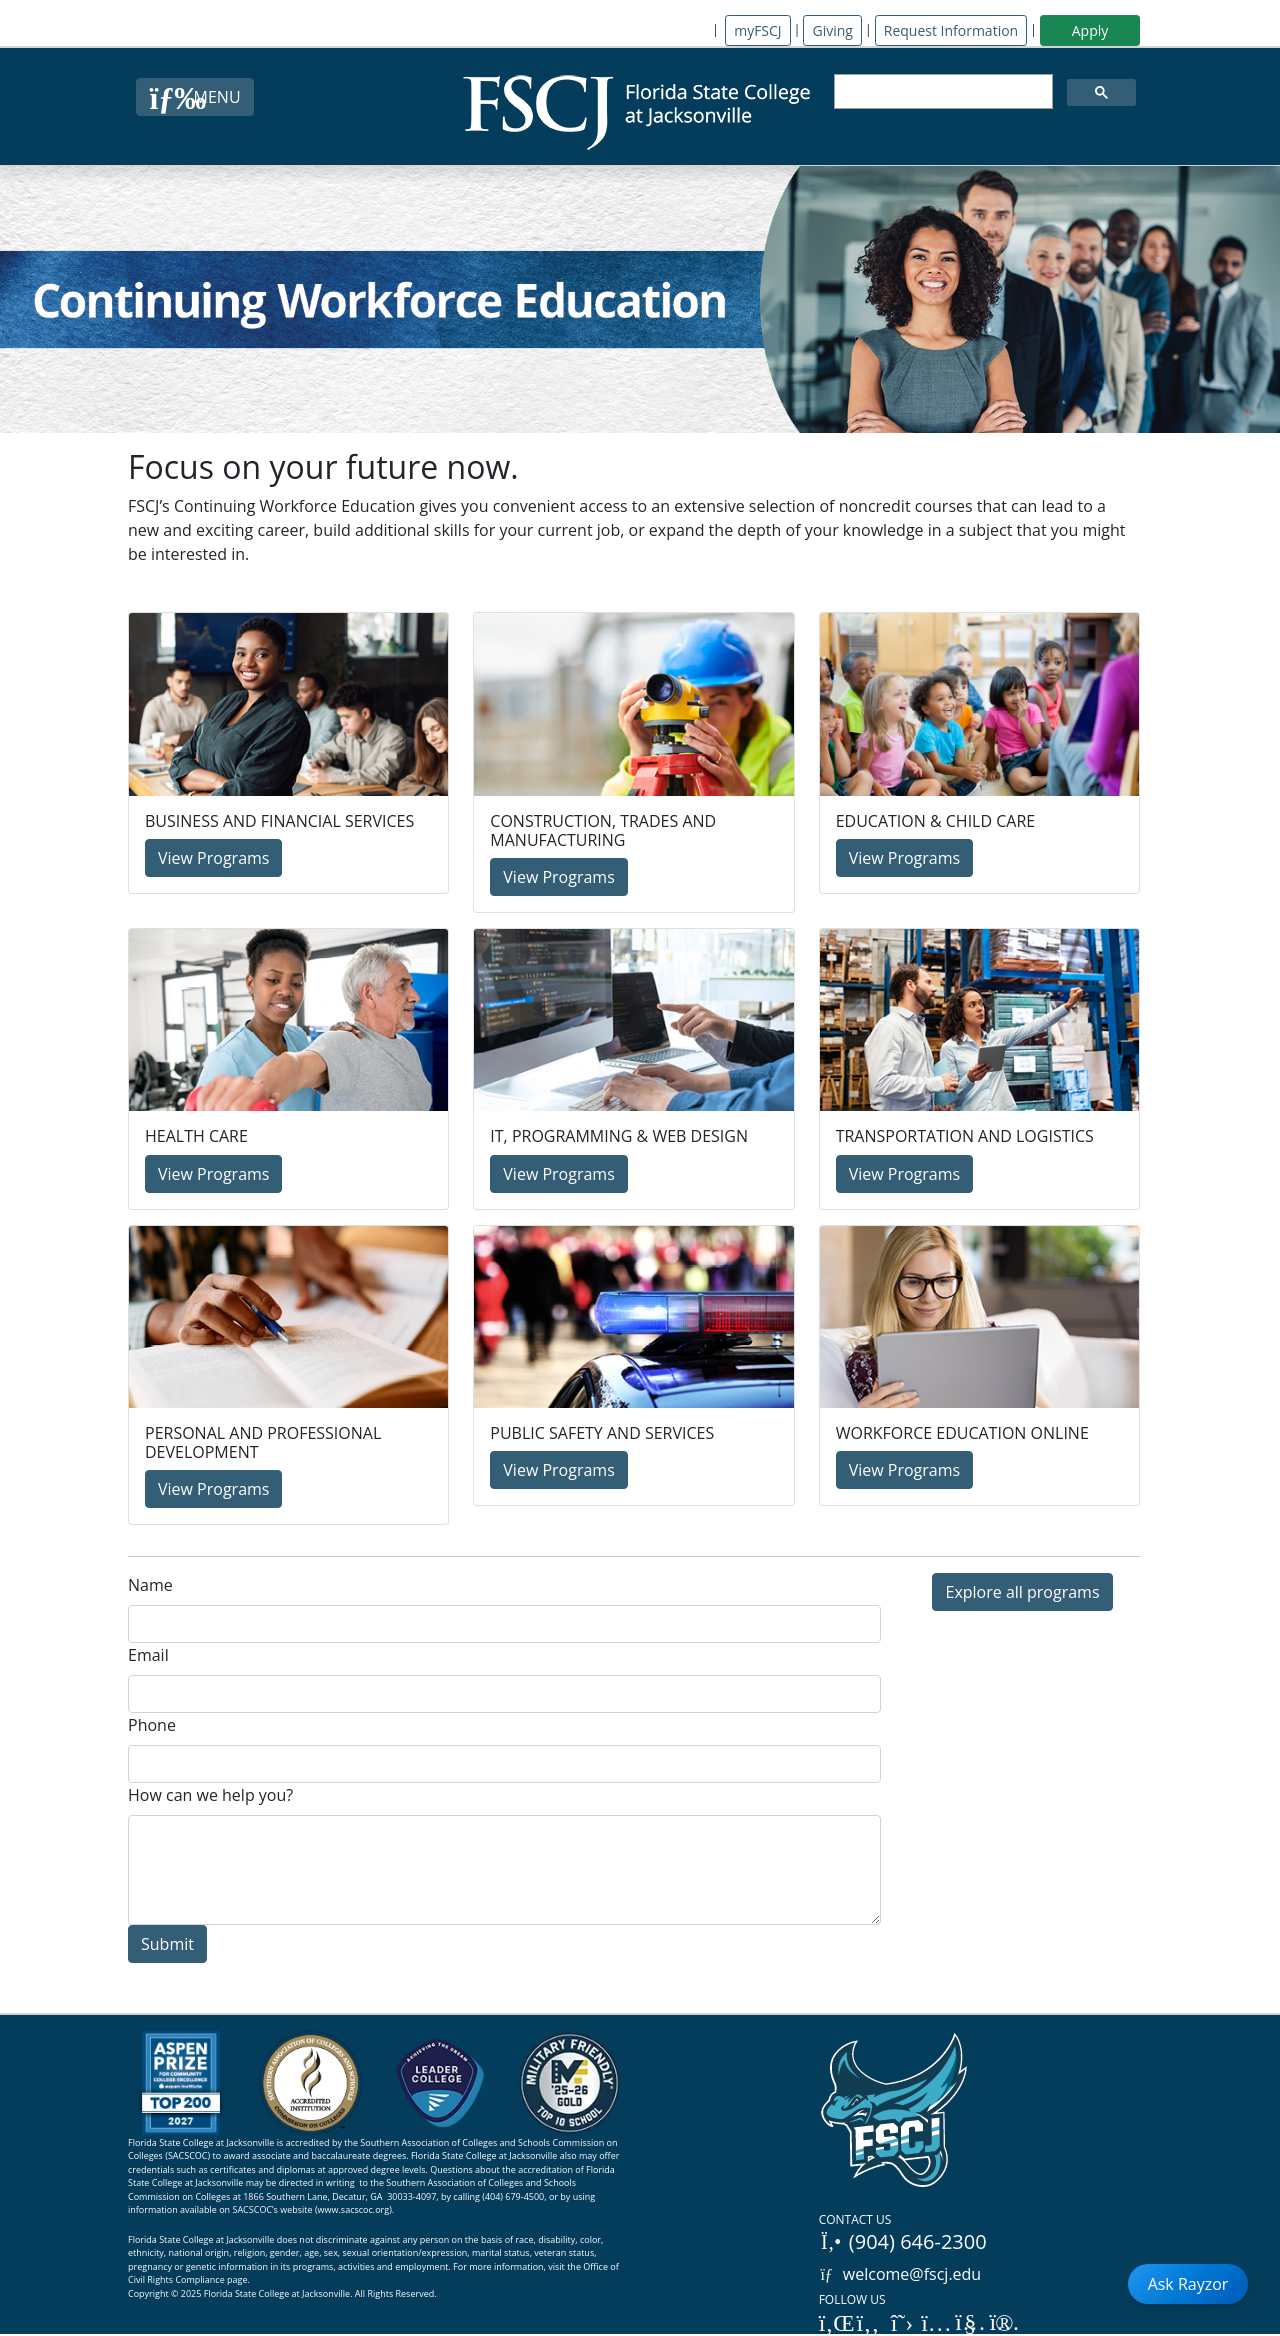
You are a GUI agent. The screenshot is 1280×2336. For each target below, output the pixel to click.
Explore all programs (1022, 1592)
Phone (152, 1725)
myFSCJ (757, 30)
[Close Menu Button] (194, 97)
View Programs (213, 858)
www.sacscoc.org (354, 2209)
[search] (941, 92)
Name (150, 1585)
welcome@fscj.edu (900, 2274)
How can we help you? (210, 1795)
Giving (832, 30)
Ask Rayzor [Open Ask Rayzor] (1188, 2284)
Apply (1090, 30)
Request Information (951, 30)
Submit (167, 1944)
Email (148, 1655)
